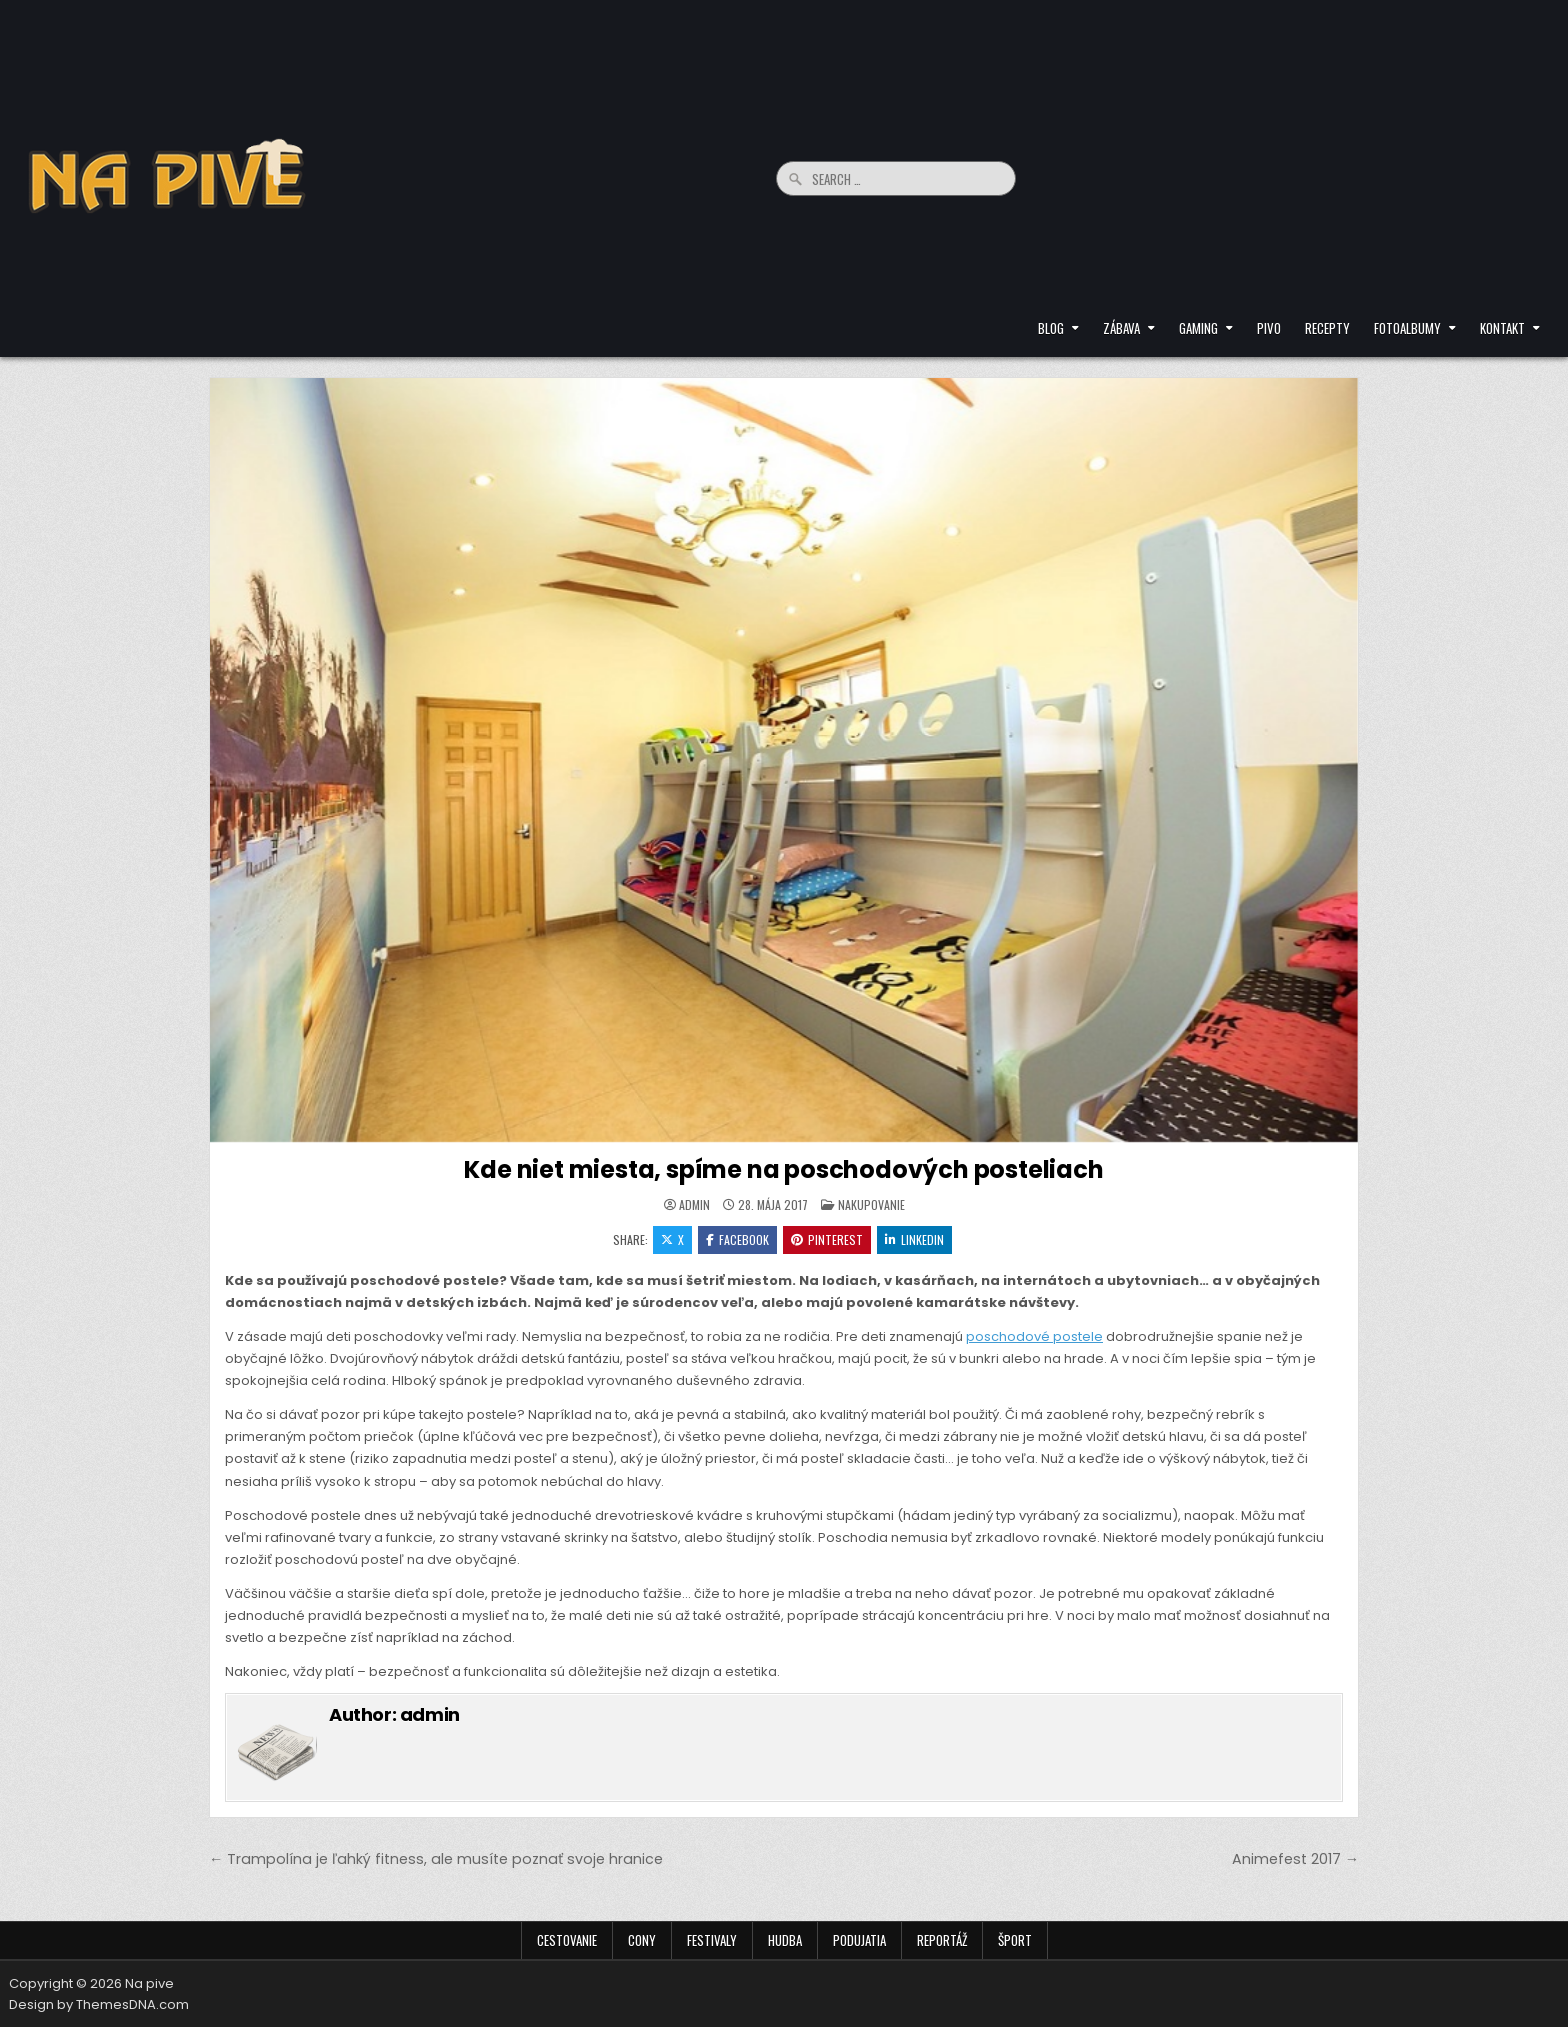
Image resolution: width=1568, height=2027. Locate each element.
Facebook (737, 1239)
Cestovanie (567, 1940)
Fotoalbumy (1407, 328)
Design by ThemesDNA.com (99, 2004)
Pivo (1269, 328)
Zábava (1121, 328)
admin (694, 1205)
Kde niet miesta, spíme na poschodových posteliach (783, 1169)
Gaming (1198, 328)
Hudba (785, 1940)
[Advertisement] (1289, 160)
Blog (1051, 328)
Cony (642, 1940)
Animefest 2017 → (1295, 1859)
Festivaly (712, 1940)
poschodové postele (1034, 1336)
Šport (1015, 1940)
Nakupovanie (871, 1204)
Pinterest (827, 1239)
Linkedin (914, 1239)
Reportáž (942, 1940)
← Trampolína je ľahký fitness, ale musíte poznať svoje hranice (436, 1859)
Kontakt (1502, 328)
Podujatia (859, 1940)
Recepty (1327, 328)
